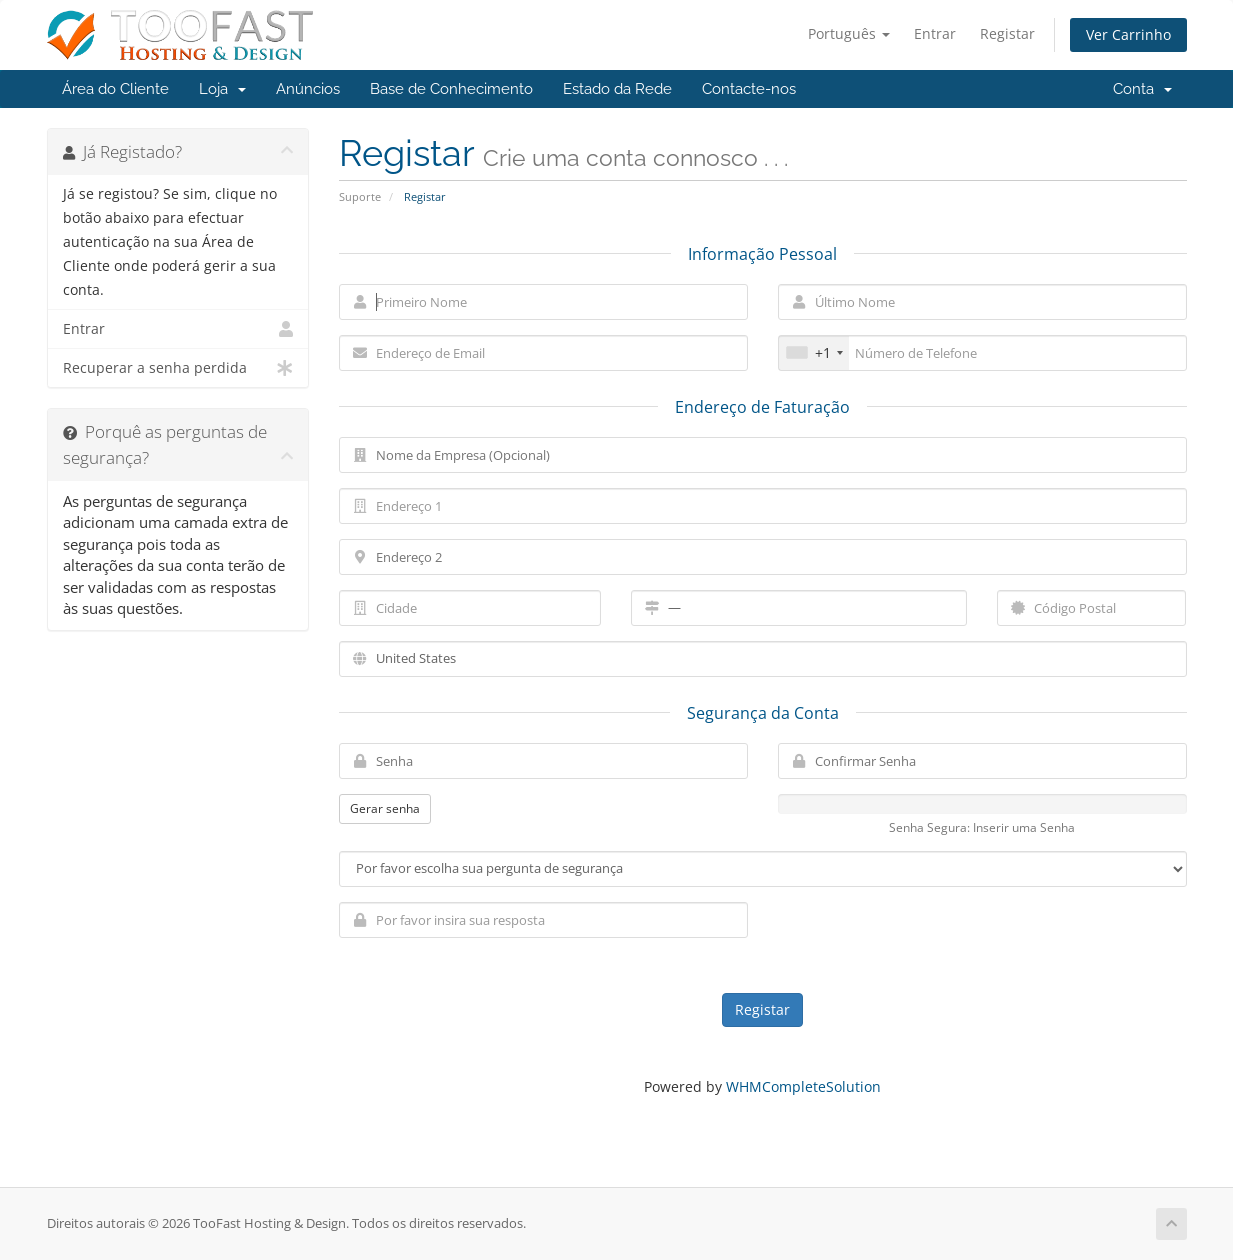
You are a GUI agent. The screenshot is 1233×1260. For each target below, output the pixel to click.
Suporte (360, 196)
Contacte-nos (749, 89)
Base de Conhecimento (451, 89)
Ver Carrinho (1128, 34)
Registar (1007, 33)
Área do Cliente (115, 89)
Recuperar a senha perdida (178, 368)
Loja (222, 89)
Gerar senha (385, 808)
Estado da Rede (617, 89)
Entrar (935, 33)
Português (849, 33)
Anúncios (308, 89)
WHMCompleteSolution (803, 1086)
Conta (1142, 89)
